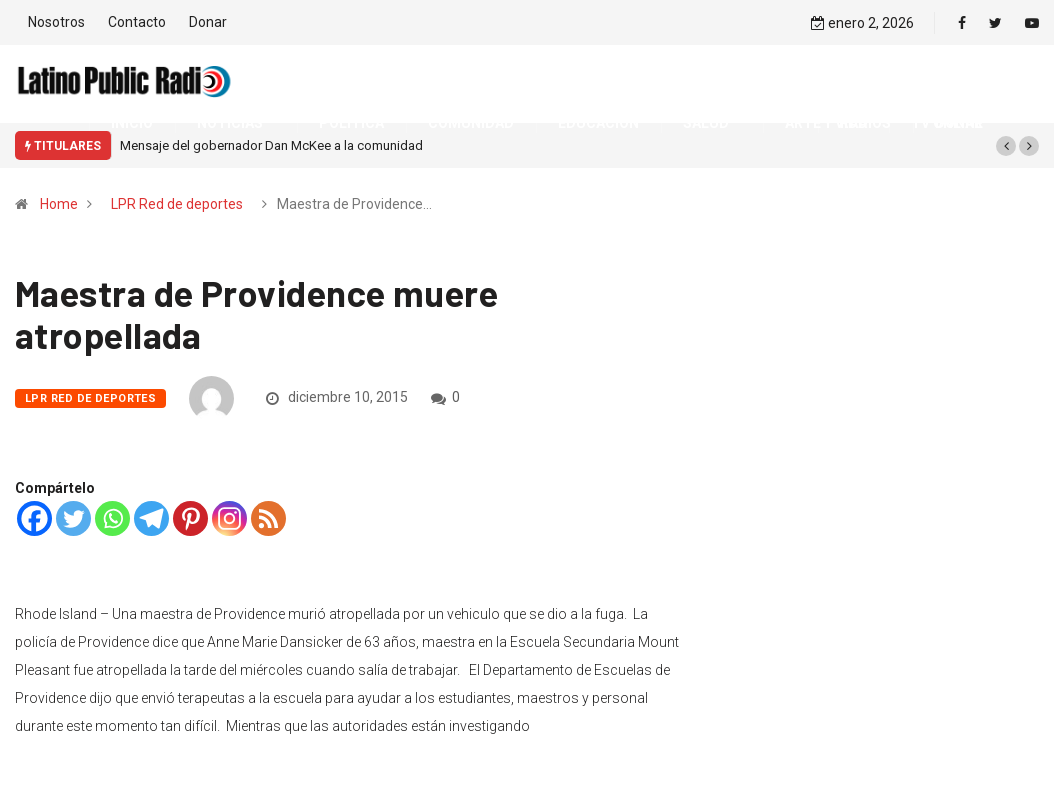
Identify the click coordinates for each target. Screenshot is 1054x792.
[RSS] (268, 518)
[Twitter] (73, 518)
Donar (208, 22)
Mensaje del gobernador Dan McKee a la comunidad (271, 145)
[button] (1006, 146)
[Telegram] (151, 518)
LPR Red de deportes (177, 204)
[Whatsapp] (112, 518)
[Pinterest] (190, 518)
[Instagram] (229, 518)
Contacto (137, 22)
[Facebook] (34, 518)
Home (59, 204)
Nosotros (56, 22)
